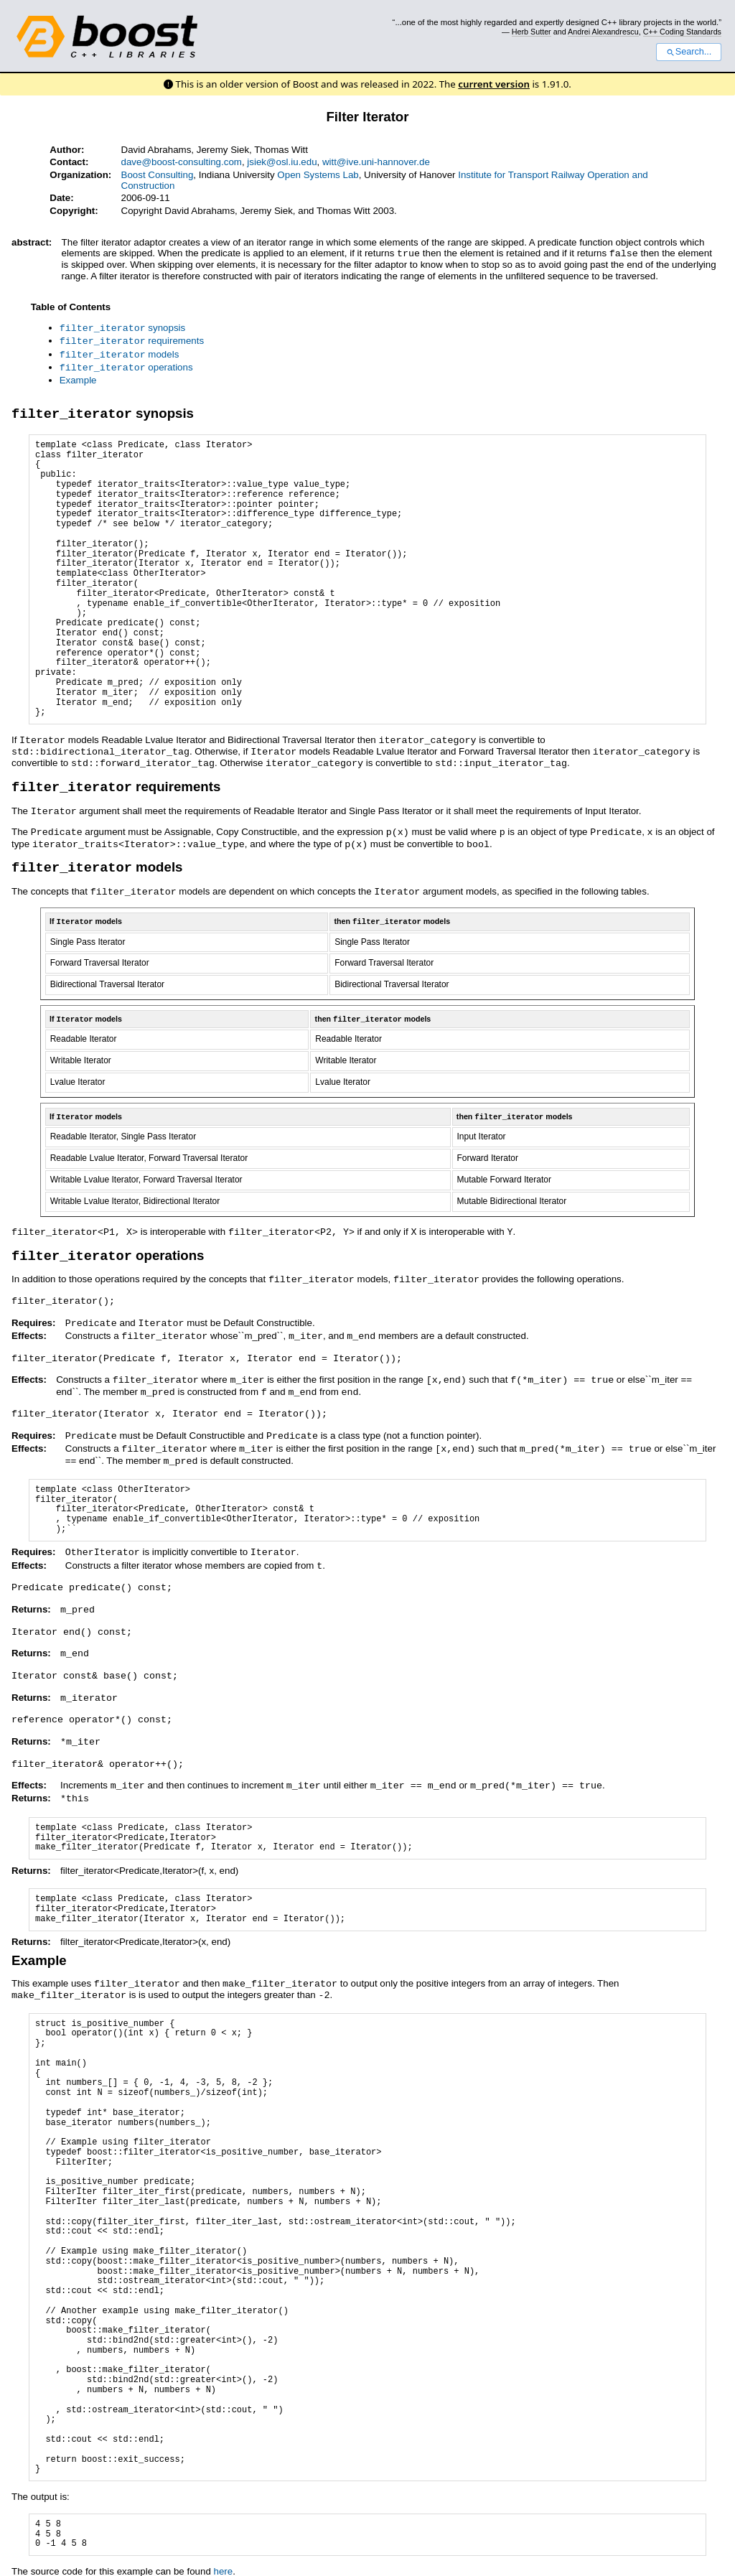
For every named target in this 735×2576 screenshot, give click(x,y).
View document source (59, 2558)
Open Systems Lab (317, 174)
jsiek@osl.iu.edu (282, 162)
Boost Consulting (157, 174)
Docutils (190, 2558)
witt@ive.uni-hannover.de (376, 162)
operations (126, 364)
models (119, 352)
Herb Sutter (531, 31)
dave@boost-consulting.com (181, 162)
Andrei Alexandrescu (603, 31)
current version (494, 84)
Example (78, 376)
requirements (132, 339)
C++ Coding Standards (682, 31)
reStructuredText (268, 2558)
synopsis (123, 327)
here (223, 2538)
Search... (688, 52)
